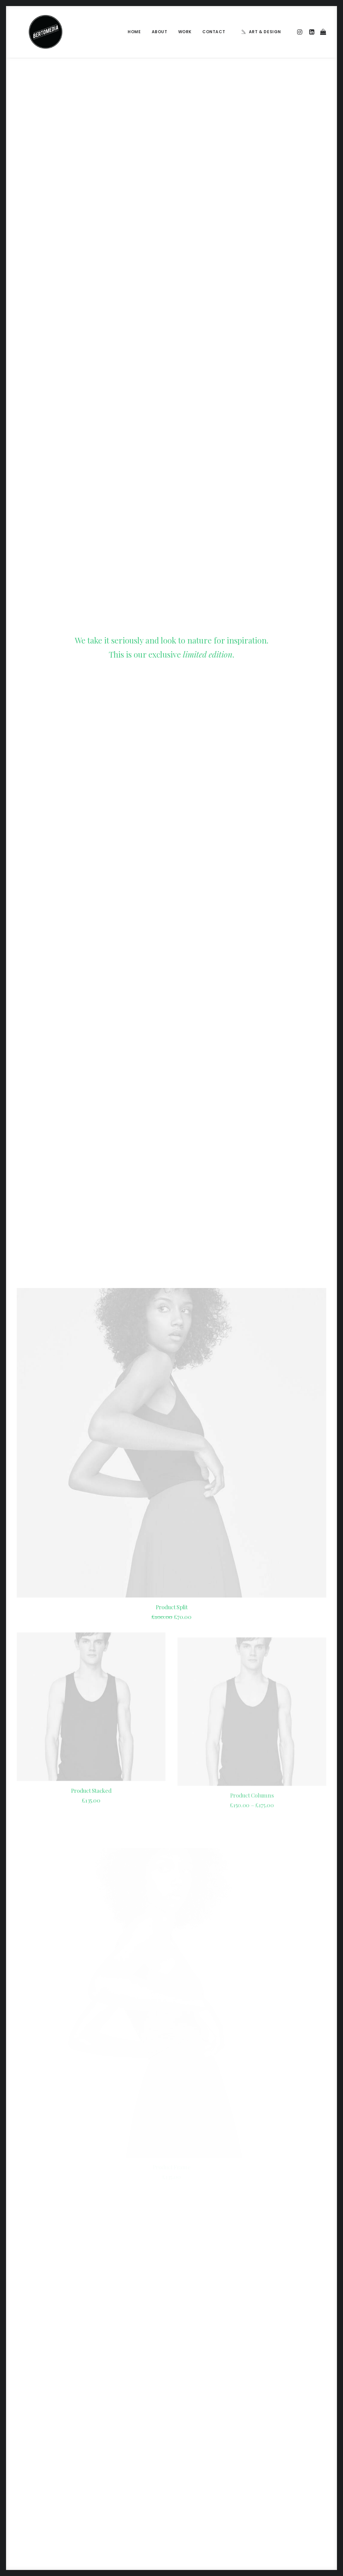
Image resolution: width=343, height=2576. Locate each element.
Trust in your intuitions (208, 2453)
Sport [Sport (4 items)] (276, 2474)
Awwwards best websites (212, 2463)
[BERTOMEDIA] (33, 32)
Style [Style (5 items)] (296, 2474)
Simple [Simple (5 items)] (297, 2464)
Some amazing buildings (210, 2484)
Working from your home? (213, 2474)
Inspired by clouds (120, 2458)
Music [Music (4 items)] (276, 2464)
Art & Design (265, 32)
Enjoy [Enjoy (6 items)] (298, 2442)
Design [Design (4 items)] (276, 2442)
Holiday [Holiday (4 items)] (277, 2453)
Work (185, 32)
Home (134, 32)
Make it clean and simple (127, 2474)
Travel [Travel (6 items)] (276, 2485)
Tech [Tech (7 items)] (316, 2474)
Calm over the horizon (124, 2442)
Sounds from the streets (211, 2506)
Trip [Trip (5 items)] (296, 2485)
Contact (213, 32)
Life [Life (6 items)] (297, 2453)
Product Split (172, 445)
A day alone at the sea (208, 2495)
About (159, 32)
